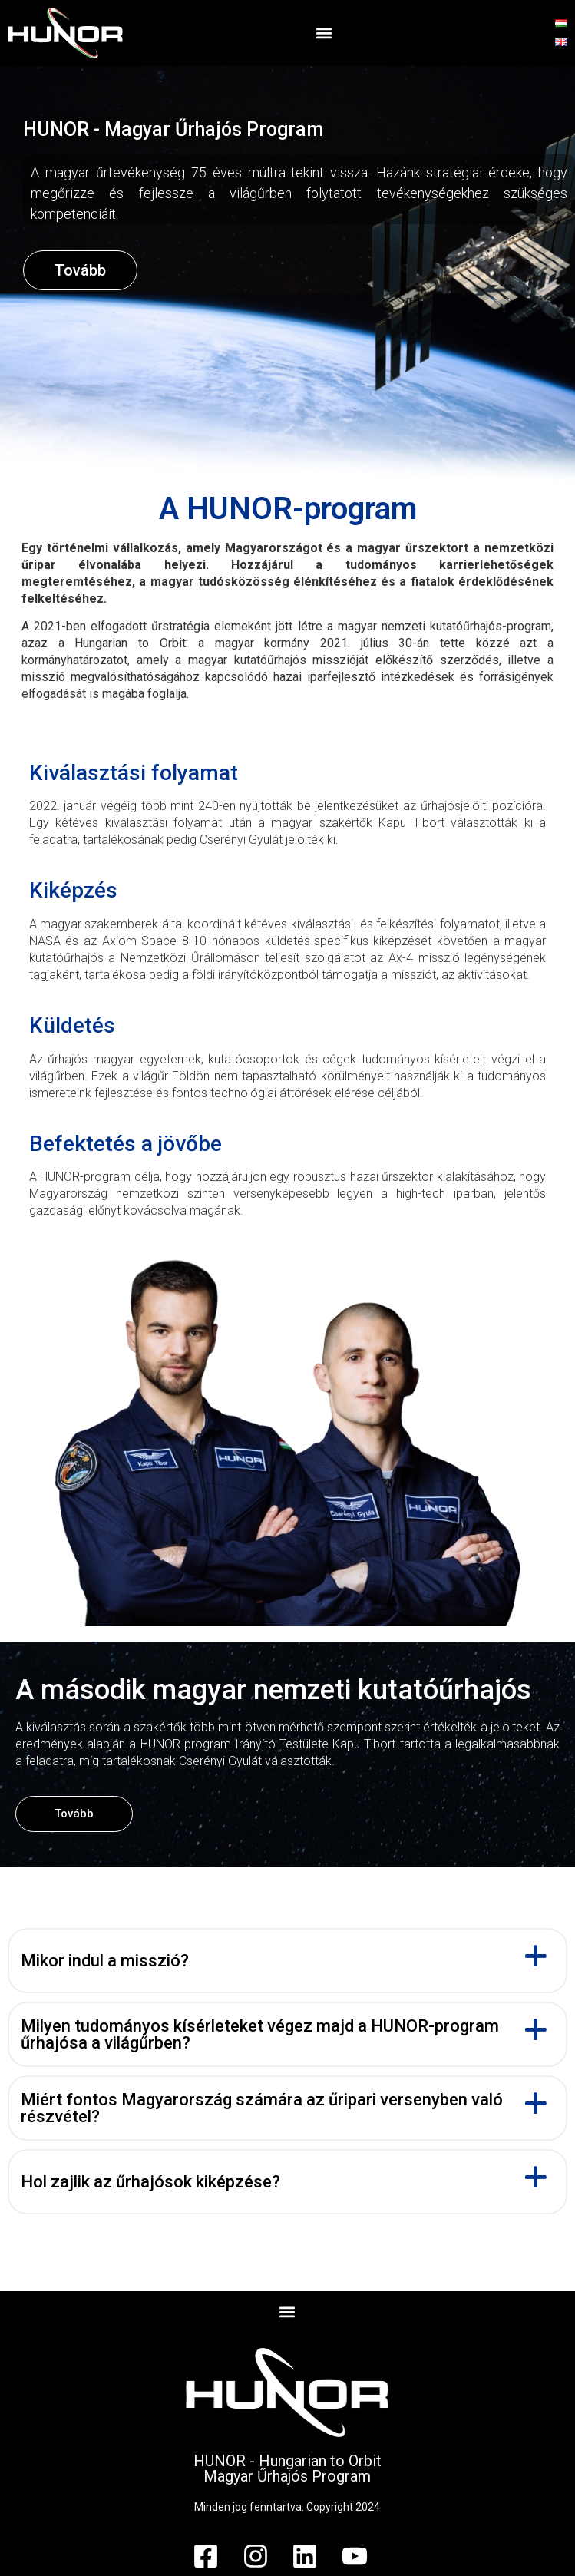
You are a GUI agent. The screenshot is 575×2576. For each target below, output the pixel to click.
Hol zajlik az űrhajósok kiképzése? (150, 2182)
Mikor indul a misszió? (105, 1961)
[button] (323, 33)
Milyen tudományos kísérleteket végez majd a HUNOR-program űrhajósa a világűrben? (260, 2035)
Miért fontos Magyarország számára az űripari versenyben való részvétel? (262, 2108)
